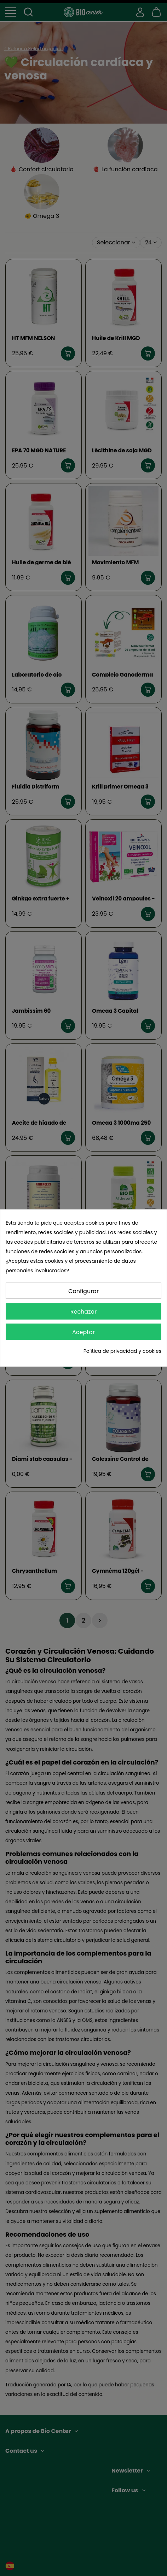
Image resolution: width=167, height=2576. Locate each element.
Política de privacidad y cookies (122, 1351)
